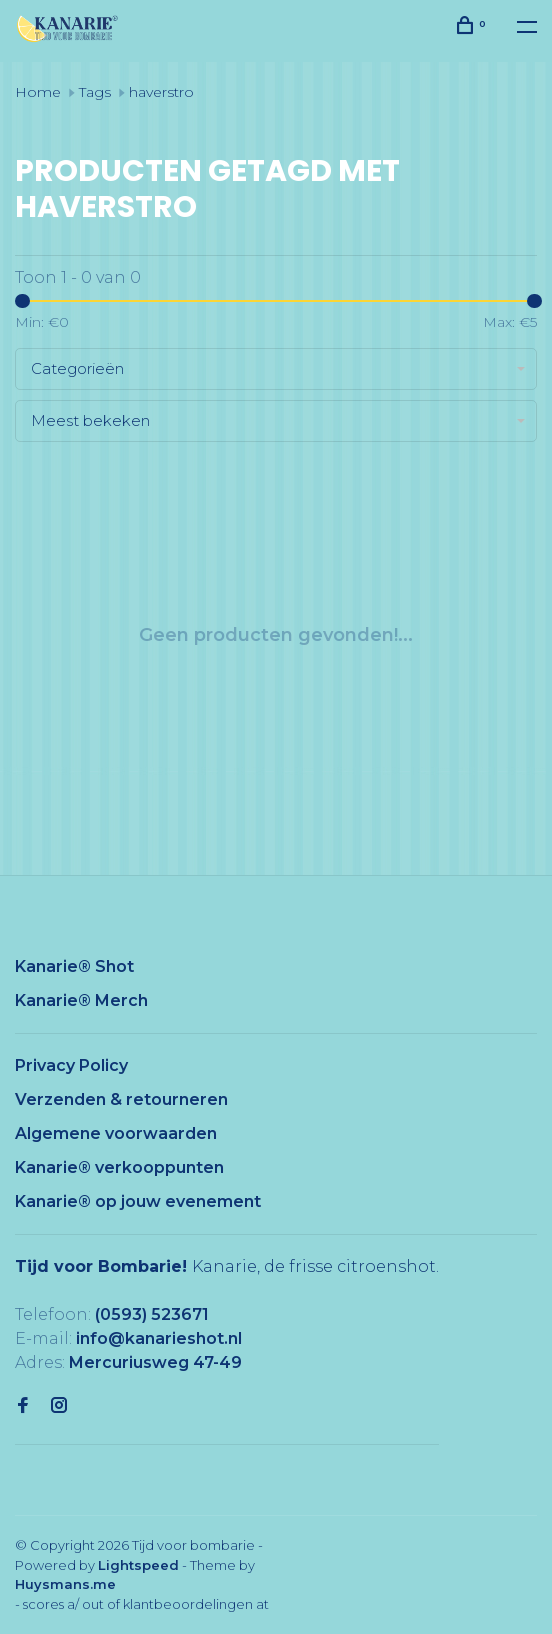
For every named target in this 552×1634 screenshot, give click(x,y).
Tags (95, 92)
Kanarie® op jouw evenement (138, 1201)
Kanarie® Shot (74, 966)
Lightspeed (138, 1565)
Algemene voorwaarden (116, 1133)
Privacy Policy (71, 1065)
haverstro (161, 92)
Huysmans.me (65, 1584)
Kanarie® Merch (81, 1000)
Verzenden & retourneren (121, 1099)
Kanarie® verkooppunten (119, 1167)
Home (38, 92)
